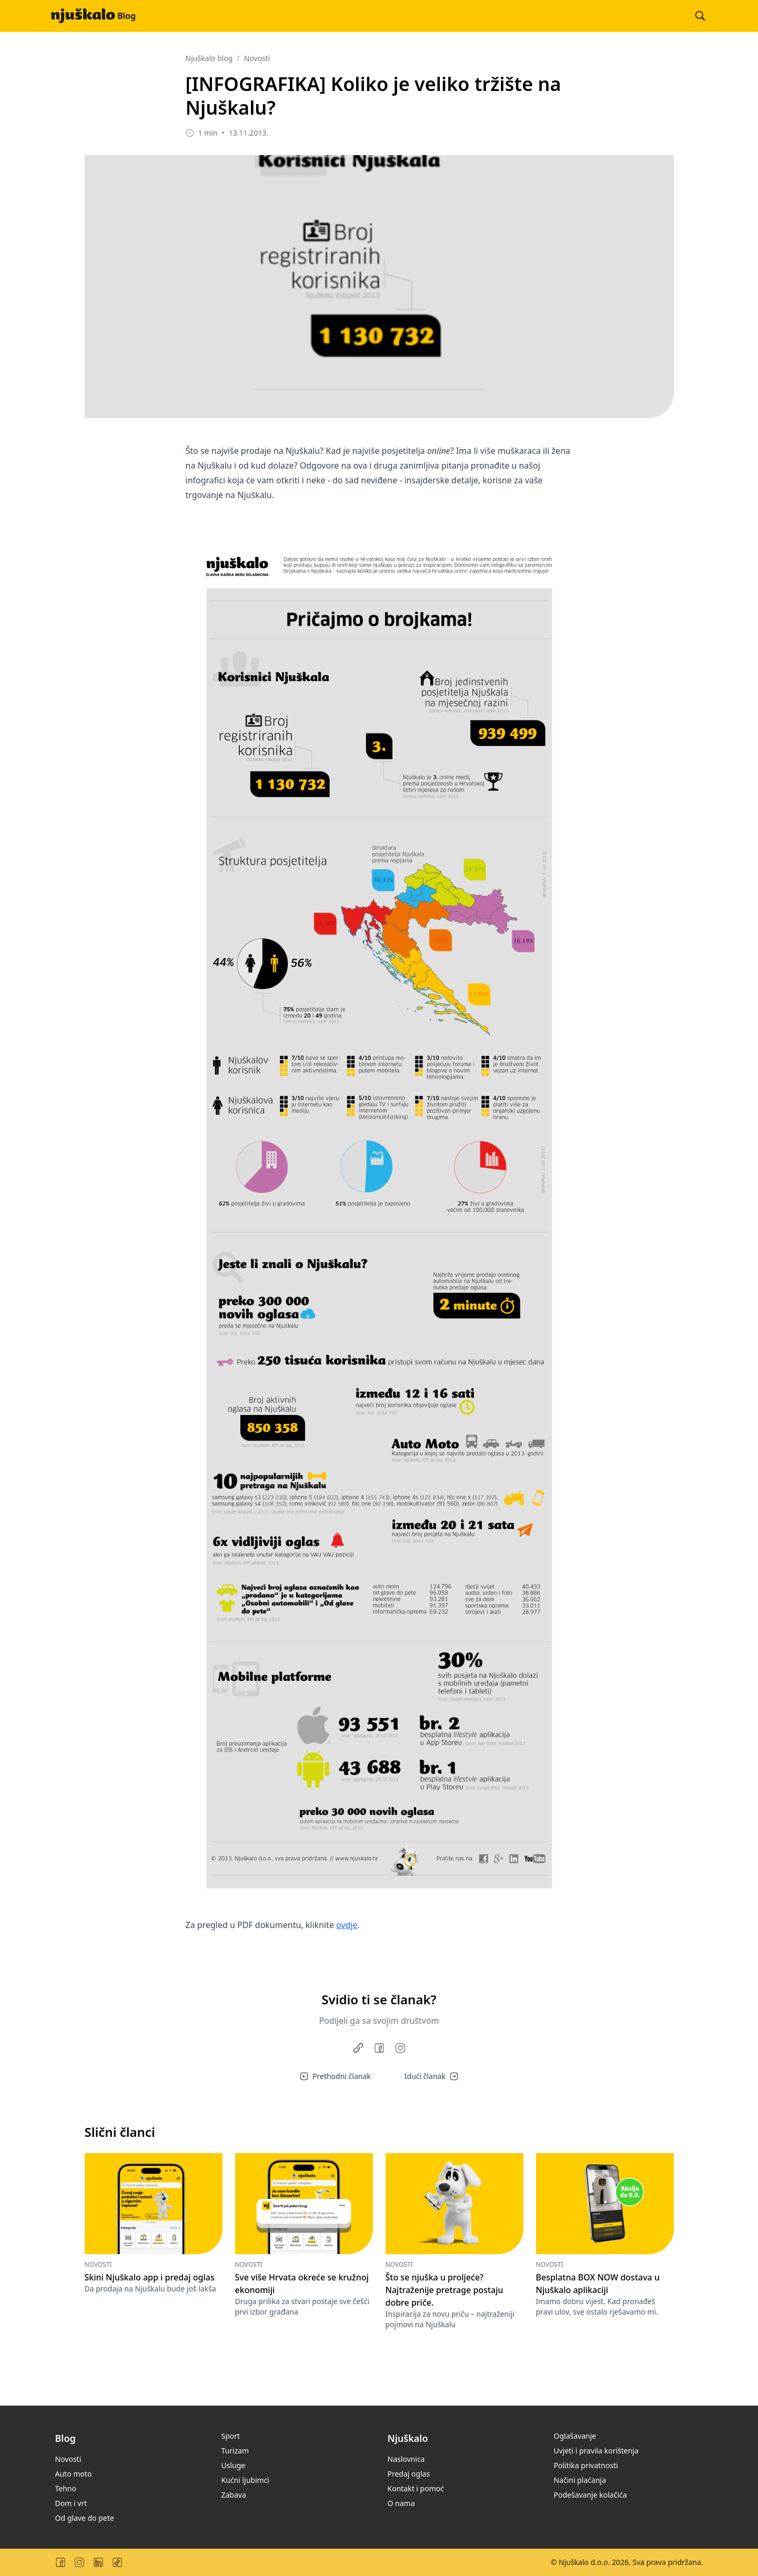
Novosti (257, 58)
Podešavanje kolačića (590, 2495)
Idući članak (431, 2076)
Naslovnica (406, 2459)
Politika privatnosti (586, 2465)
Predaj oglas (409, 2474)
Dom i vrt (71, 2503)
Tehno (65, 2488)
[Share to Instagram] (400, 2047)
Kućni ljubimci (245, 2480)
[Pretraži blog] (700, 15)
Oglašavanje (575, 2436)
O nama (401, 2503)
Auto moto (73, 2474)
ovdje (346, 1925)
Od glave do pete (84, 2518)
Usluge (233, 2465)
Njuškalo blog (209, 58)
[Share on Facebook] (379, 2047)
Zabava (233, 2495)
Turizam (235, 2451)
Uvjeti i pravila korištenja (596, 2451)
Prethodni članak (335, 2076)
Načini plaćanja (580, 2480)
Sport (230, 2436)
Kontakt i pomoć (416, 2488)
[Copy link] (358, 2047)
